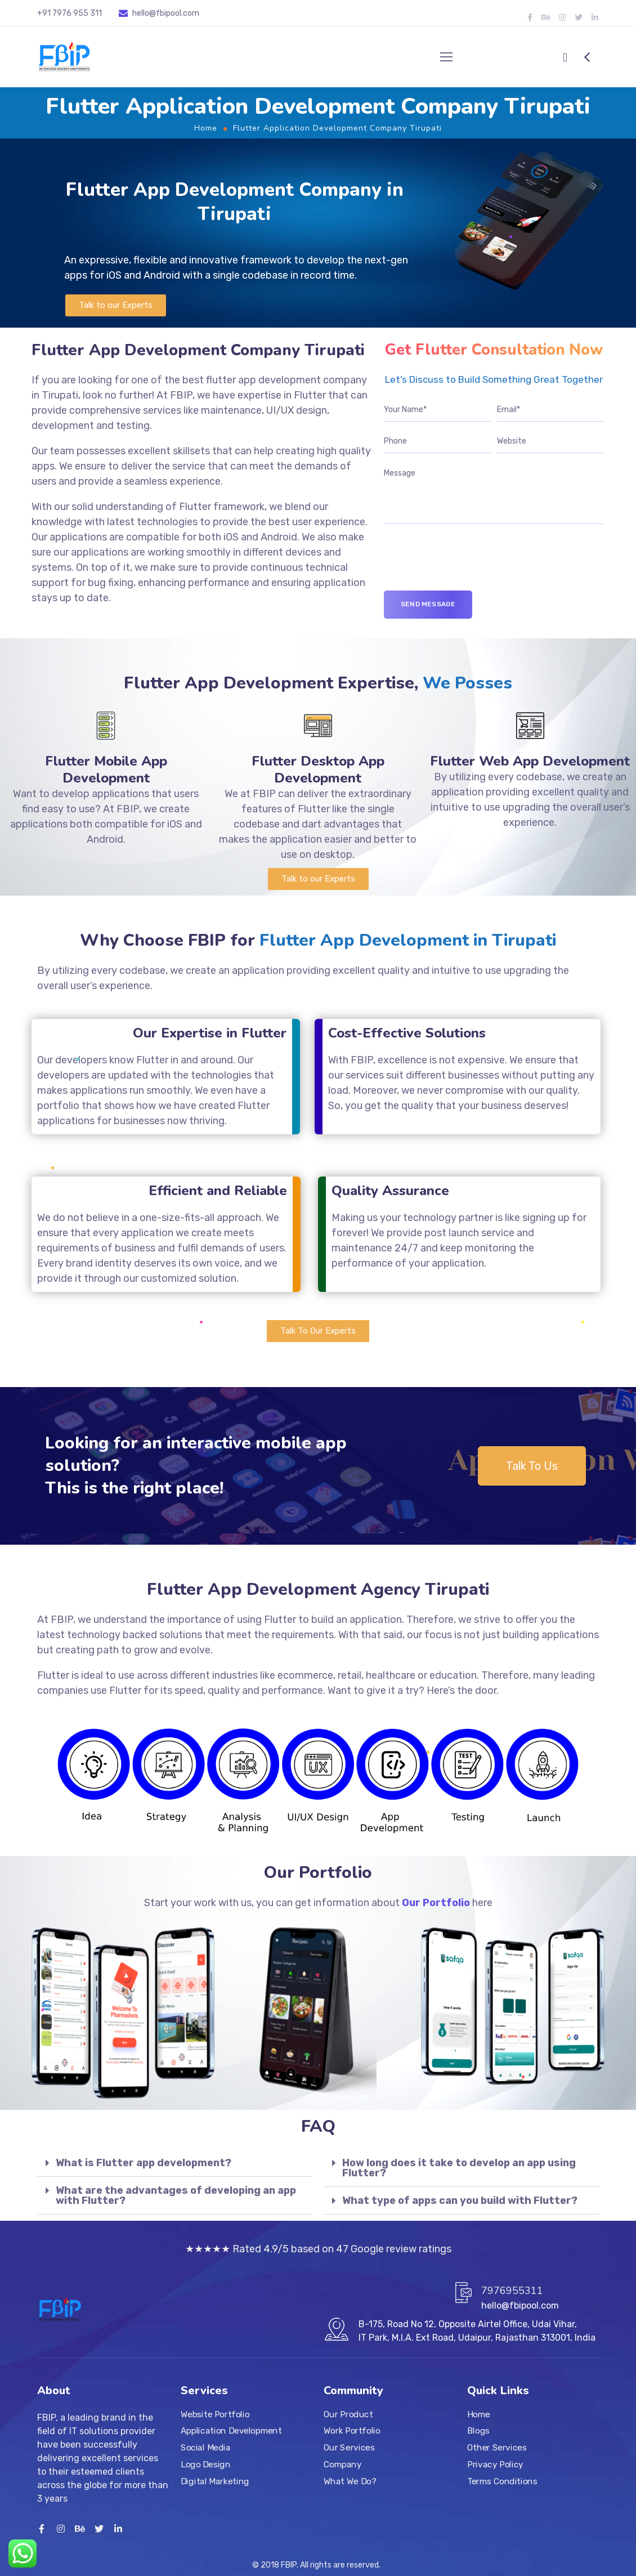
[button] (115, 305)
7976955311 (512, 2290)
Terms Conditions (502, 2481)
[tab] (174, 2163)
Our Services (349, 2448)
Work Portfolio (352, 2431)
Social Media (205, 2448)
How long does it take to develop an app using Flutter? (459, 2168)
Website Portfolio (215, 2414)
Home (205, 128)
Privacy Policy (495, 2464)
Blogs (478, 2431)
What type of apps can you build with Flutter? (459, 2200)
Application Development (231, 2431)
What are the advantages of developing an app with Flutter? (176, 2195)
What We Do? (350, 2481)
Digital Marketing (215, 2481)
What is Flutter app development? (143, 2163)
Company (342, 2464)
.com (190, 13)
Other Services (496, 2448)
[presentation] (469, 569)
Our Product (348, 2414)
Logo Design (205, 2464)
